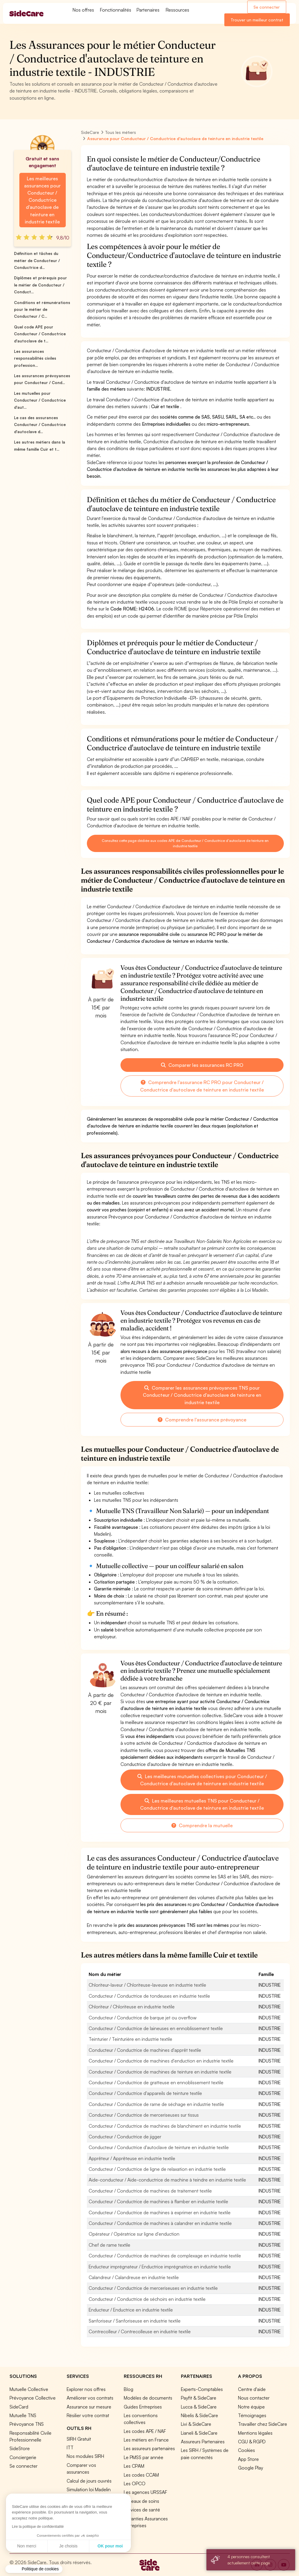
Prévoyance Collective (33, 2398)
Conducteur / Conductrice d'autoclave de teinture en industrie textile (159, 2147)
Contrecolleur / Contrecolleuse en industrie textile (140, 2331)
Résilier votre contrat (88, 2415)
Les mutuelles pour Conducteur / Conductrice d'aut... (40, 400)
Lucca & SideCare (199, 2407)
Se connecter (266, 7)
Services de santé (142, 2510)
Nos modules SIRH (85, 2456)
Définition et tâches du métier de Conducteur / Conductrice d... (37, 260)
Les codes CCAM (141, 2475)
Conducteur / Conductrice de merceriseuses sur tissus (144, 2115)
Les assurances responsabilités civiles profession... (35, 358)
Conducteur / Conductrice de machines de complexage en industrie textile (165, 2256)
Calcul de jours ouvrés (89, 2481)
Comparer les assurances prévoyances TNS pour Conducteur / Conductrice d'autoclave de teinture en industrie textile (202, 1395)
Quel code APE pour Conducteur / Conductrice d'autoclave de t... (40, 334)
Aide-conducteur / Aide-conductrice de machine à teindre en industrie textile (167, 2180)
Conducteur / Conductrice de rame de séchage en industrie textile (156, 2104)
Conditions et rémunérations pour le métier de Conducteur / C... (42, 309)
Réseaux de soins (141, 2501)
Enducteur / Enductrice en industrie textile (131, 2310)
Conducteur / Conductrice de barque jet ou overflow (143, 2018)
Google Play (250, 2468)
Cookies (246, 2450)
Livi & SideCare (196, 2424)
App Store (248, 2459)
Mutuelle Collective (29, 2389)
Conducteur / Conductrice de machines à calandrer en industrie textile (160, 2223)
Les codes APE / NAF (145, 2431)
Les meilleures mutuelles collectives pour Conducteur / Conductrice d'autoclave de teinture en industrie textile (202, 1779)
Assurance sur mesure (89, 2407)
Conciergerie (23, 2457)
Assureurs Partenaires (203, 2442)
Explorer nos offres (86, 2389)
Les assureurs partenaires (149, 2448)
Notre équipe (251, 2407)
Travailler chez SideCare (262, 2424)
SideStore (20, 2448)
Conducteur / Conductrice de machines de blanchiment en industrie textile (165, 2126)
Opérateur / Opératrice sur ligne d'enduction (134, 2234)
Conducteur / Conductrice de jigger (125, 2137)
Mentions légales (255, 2433)
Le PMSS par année (143, 2457)
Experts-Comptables (202, 2389)
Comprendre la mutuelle (202, 1825)
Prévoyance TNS (27, 2424)
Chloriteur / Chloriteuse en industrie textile (132, 2007)
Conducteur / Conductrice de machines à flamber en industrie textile (158, 2201)
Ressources (177, 10)
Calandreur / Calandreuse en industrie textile (134, 2277)
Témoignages (252, 2415)
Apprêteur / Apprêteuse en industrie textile (132, 2158)
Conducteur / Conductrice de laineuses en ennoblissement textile (156, 2028)
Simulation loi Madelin (89, 2489)
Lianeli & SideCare (199, 2433)
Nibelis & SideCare (199, 2415)
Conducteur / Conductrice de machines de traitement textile (150, 2191)
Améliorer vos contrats (90, 2398)
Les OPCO (134, 2483)
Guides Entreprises (143, 2407)
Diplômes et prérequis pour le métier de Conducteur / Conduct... (40, 284)
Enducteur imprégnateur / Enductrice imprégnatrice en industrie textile (160, 2267)
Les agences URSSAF (145, 2492)
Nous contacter (254, 2398)
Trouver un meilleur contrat (257, 19)
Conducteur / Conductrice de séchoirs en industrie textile (147, 2299)
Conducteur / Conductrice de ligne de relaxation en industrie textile (157, 2169)
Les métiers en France (146, 2440)
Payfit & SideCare (198, 2398)
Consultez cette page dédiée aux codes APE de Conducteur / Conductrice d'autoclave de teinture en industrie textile (185, 843)
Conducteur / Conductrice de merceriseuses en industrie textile (153, 2288)
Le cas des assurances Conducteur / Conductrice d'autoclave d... (40, 424)
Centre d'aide (252, 2389)
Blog (128, 2389)
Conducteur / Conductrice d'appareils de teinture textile (145, 2093)
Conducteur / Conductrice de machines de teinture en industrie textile (160, 2072)
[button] (33, 2569)
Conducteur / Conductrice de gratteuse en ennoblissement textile (156, 2082)
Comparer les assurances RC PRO (202, 1065)
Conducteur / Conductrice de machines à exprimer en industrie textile (160, 2212)
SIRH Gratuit (79, 2439)
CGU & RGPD (252, 2442)
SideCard (19, 2407)
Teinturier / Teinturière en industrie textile (130, 2039)
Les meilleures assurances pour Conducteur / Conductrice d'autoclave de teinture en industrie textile (42, 200)
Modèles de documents (148, 2398)
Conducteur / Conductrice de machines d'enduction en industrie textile (161, 2061)
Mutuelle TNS (23, 2415)
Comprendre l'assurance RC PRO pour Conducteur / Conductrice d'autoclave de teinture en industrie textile (202, 1085)
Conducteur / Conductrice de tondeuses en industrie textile (149, 1996)
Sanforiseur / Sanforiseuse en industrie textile (135, 2321)
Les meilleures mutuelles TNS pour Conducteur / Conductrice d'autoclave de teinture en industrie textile (202, 1804)
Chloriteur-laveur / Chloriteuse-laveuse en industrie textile (147, 1985)
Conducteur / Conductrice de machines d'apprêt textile (145, 2050)
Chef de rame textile (109, 2245)
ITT (70, 2447)
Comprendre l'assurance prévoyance (202, 1420)
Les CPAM (134, 2466)
